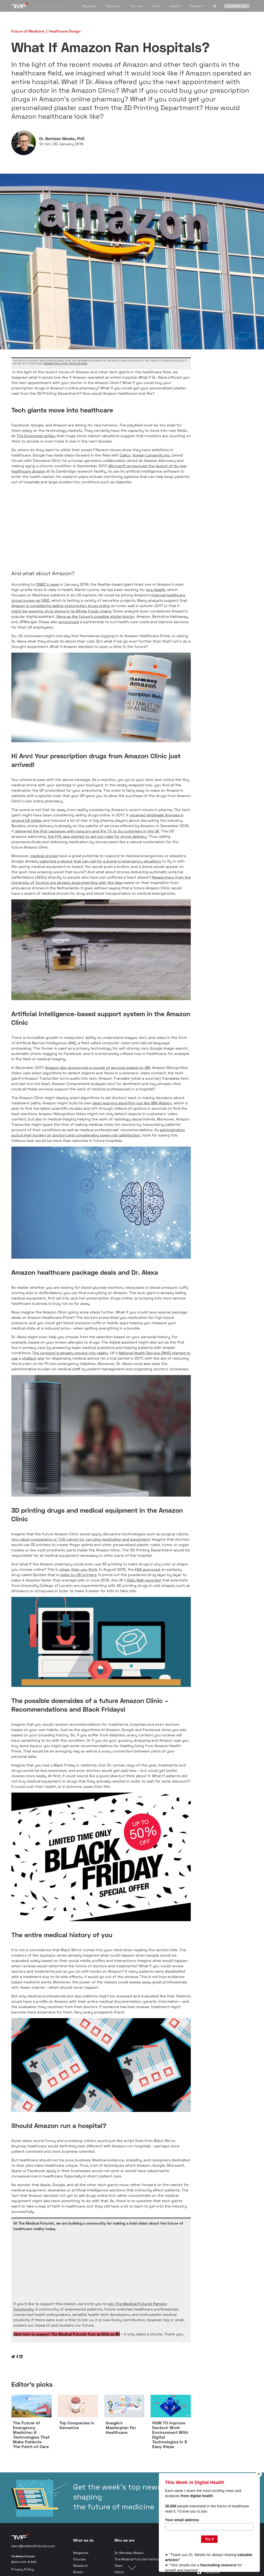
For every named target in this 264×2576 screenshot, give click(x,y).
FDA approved (147, 1569)
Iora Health (155, 589)
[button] (214, 5)
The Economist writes (35, 435)
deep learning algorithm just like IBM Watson (132, 1103)
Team (156, 6)
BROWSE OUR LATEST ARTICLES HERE (65, 363)
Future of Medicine (27, 31)
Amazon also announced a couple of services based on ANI (97, 1067)
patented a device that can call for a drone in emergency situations (100, 861)
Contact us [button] (236, 6)
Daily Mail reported (144, 1580)
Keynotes (113, 6)
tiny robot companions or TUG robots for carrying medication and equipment (80, 1539)
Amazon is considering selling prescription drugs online (60, 605)
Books (78, 2572)
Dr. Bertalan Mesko (129, 2553)
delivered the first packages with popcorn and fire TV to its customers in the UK (87, 831)
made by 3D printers (78, 1574)
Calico (125, 455)
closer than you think (78, 1569)
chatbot (29, 1358)
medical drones (44, 855)
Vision (119, 2572)
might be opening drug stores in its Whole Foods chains (61, 611)
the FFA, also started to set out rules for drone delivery (97, 836)
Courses (136, 6)
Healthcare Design (65, 31)
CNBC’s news (47, 584)
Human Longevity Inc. (151, 455)
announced (69, 621)
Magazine (89, 6)
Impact (174, 6)
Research (196, 6)
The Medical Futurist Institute (137, 2559)
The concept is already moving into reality (70, 1353)
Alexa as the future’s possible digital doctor (95, 616)
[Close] (259, 2474)
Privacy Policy (22, 2569)
